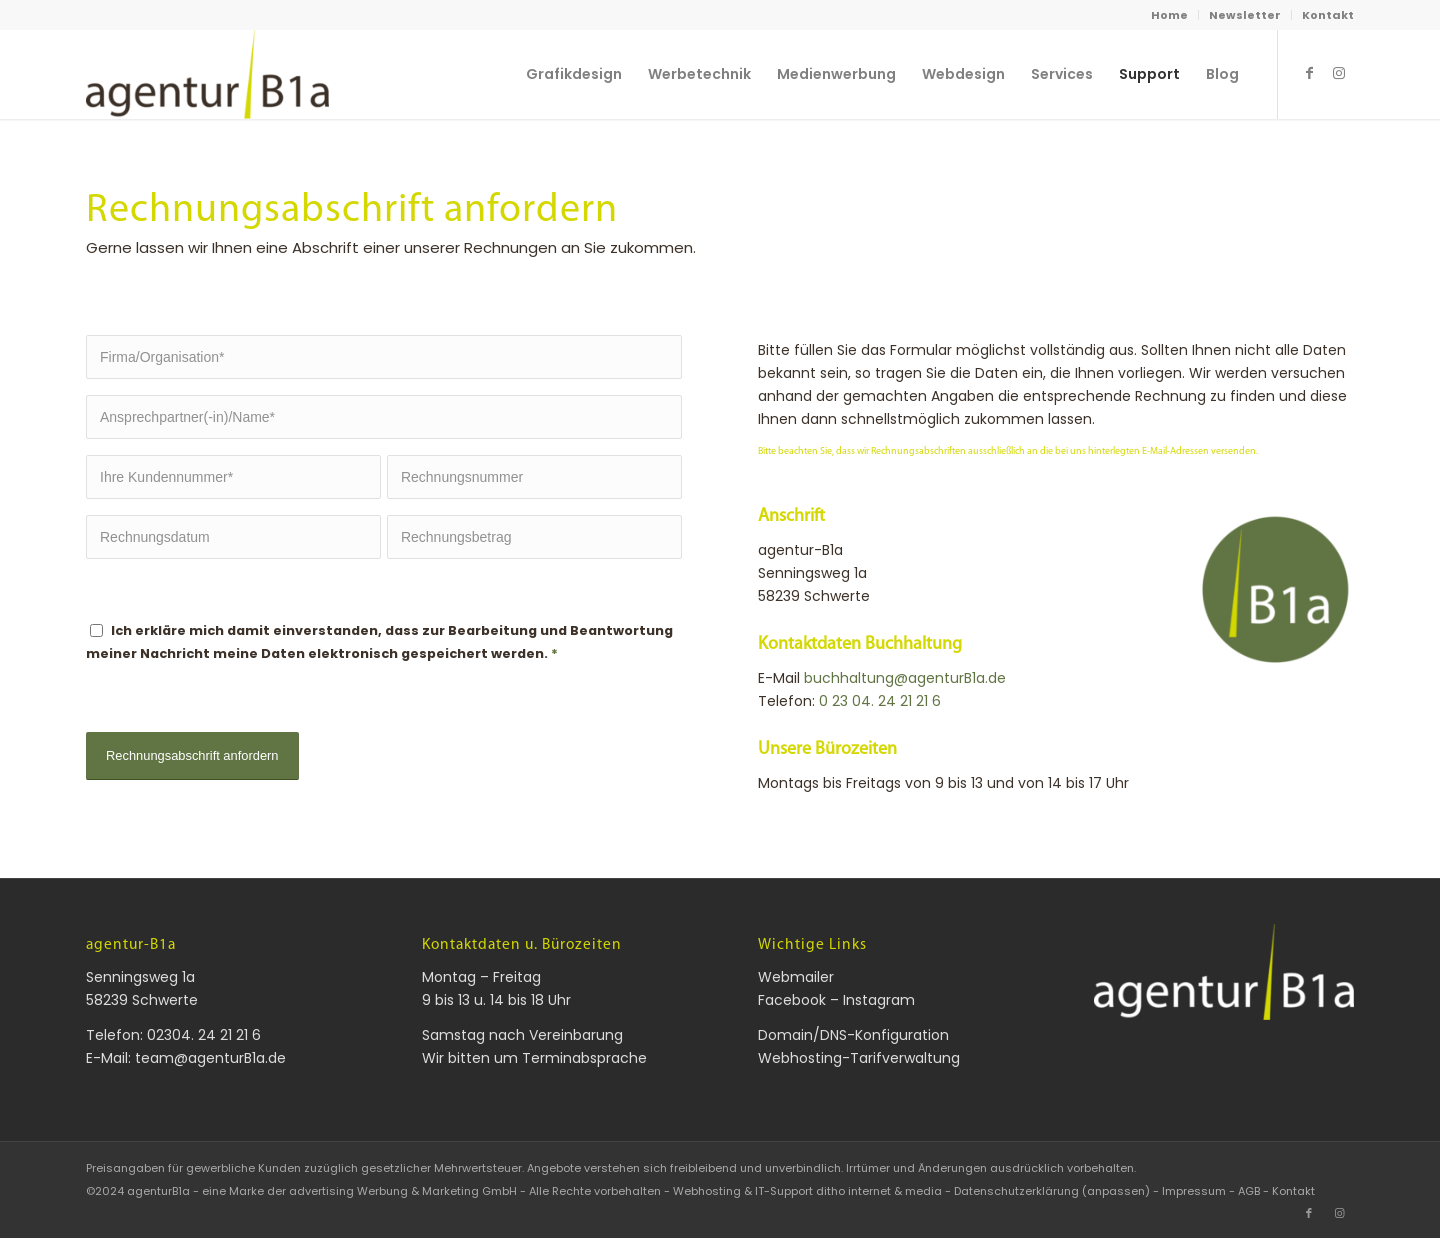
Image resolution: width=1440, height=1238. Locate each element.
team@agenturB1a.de (210, 1058)
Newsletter (1245, 15)
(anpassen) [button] (1116, 1191)
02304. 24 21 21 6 (204, 1035)
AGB (1249, 1191)
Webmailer (796, 977)
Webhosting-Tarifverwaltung (859, 1058)
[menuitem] (1170, 15)
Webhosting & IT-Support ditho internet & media (807, 1191)
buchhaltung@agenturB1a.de (905, 678)
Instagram (879, 1000)
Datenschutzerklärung (1016, 1191)
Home (1169, 15)
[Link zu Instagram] (1339, 73)
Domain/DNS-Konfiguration (853, 1035)
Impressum (1194, 1191)
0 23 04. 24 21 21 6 (880, 701)
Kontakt (1328, 15)
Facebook (792, 1000)
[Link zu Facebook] (1309, 73)
